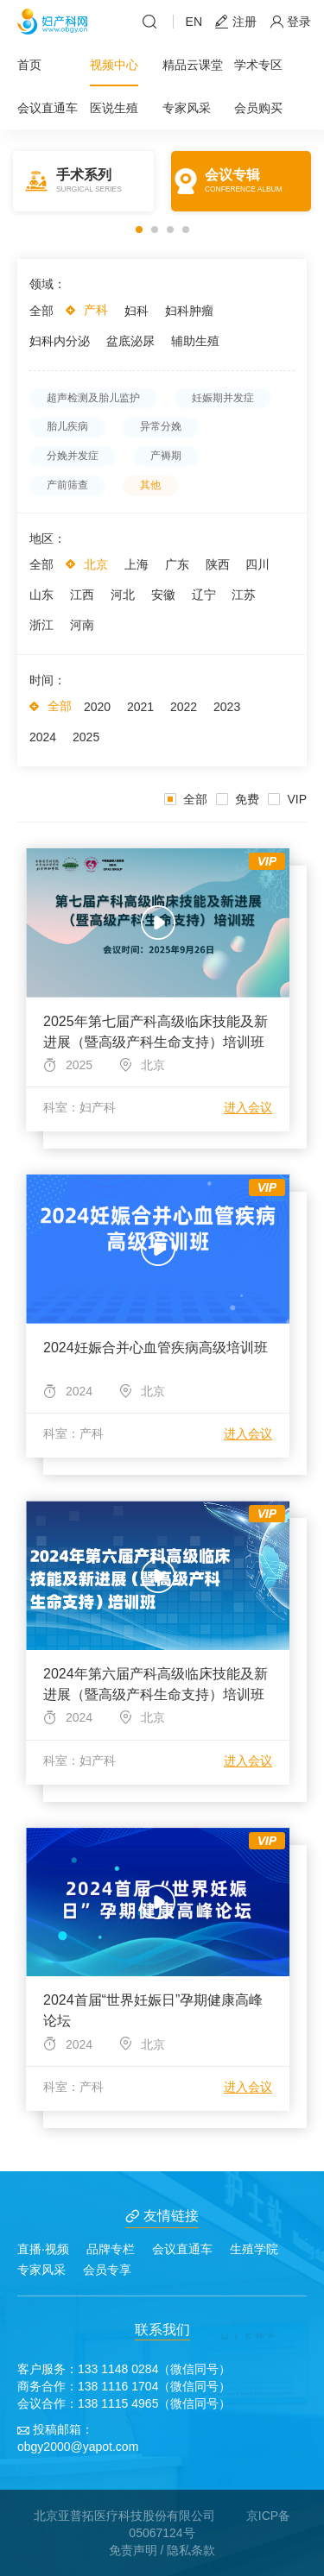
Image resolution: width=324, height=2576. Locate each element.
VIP (287, 799)
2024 (42, 737)
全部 (41, 311)
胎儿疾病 (67, 426)
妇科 (136, 311)
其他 (150, 485)
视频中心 (114, 65)
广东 (177, 564)
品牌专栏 (110, 2249)
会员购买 (258, 108)
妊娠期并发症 (223, 398)
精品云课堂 (192, 65)
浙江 (41, 625)
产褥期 (165, 456)
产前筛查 (67, 485)
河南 (82, 625)
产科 (96, 310)
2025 (86, 737)
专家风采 (186, 108)
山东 (41, 594)
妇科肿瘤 (189, 311)
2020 (97, 707)
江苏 (244, 594)
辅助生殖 (195, 341)
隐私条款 (191, 2550)
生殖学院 (254, 2249)
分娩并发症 (72, 456)
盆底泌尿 (130, 341)
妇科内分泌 (59, 341)
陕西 (218, 564)
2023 (226, 707)
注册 (236, 22)
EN (194, 21)
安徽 (163, 594)
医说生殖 (114, 108)
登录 (290, 22)
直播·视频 (43, 2249)
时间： (47, 680)
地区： (47, 538)
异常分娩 (160, 426)
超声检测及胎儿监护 (93, 398)
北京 (96, 564)
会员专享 (107, 2270)
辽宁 (204, 594)
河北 (123, 594)
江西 (82, 594)
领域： (47, 284)
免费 (237, 799)
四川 (257, 564)
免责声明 (133, 2550)
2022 (183, 707)
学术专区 (258, 65)
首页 (29, 65)
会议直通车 (47, 108)
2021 (140, 707)
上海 (136, 564)
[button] (139, 229)
